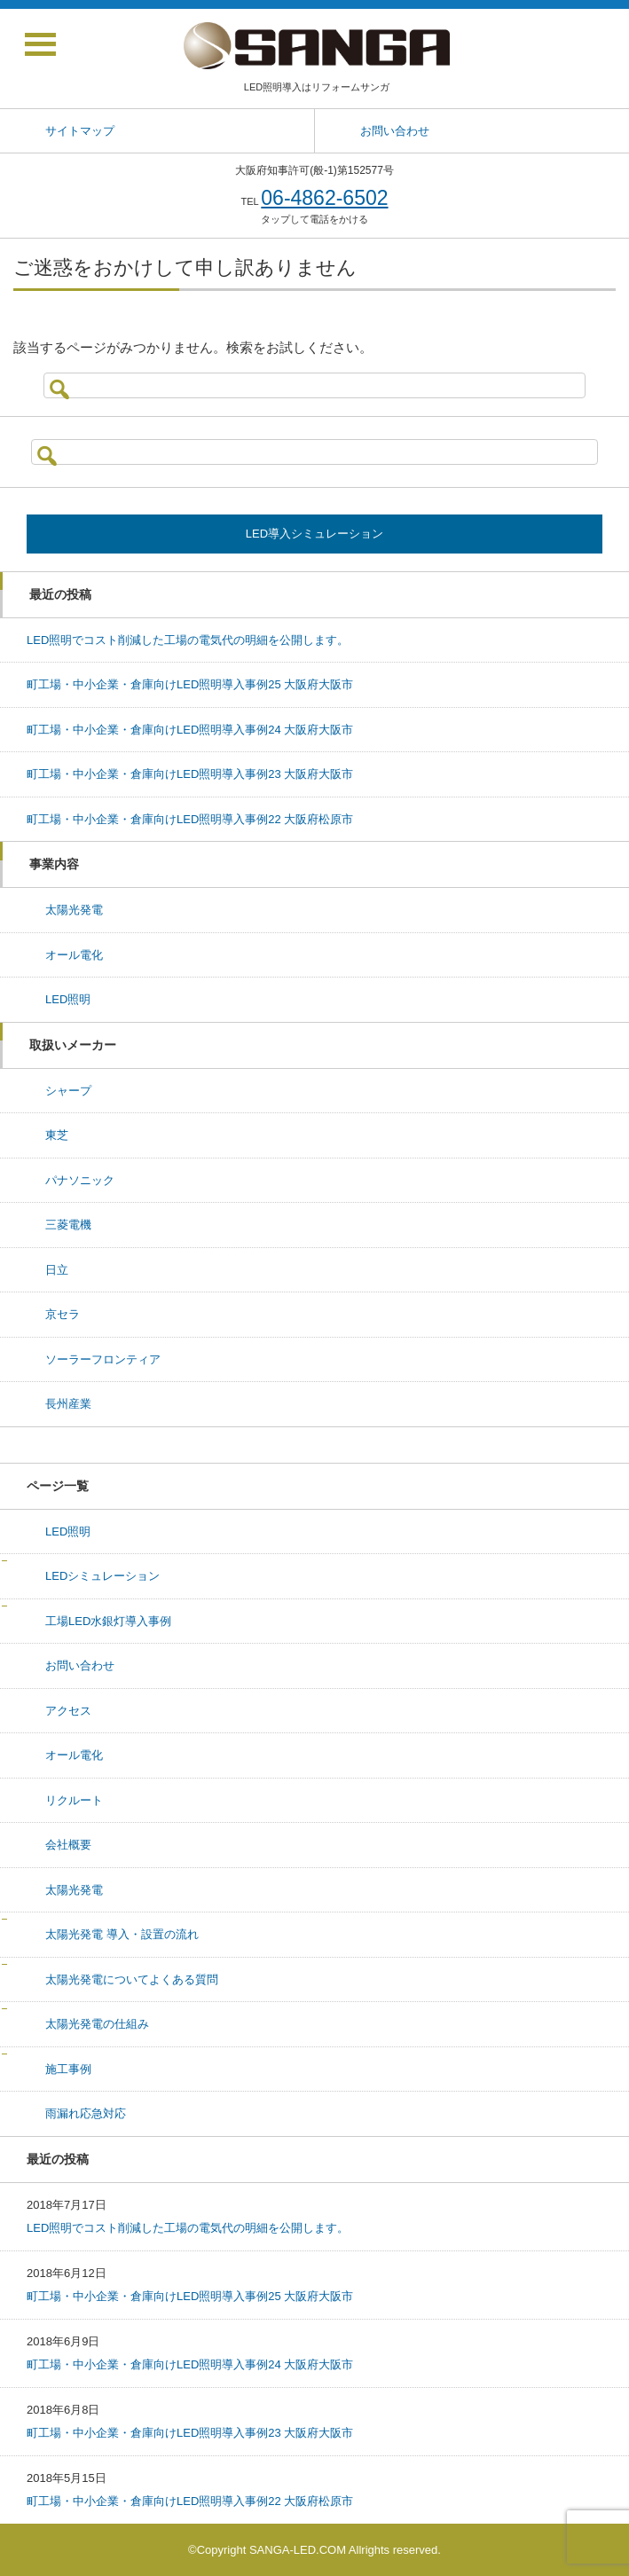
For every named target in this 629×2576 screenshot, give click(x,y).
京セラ (62, 1314)
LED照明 (67, 999)
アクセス (68, 1710)
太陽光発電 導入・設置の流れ (122, 1934)
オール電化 (74, 955)
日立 (56, 1269)
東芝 (56, 1135)
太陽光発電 (74, 909)
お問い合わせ (79, 1665)
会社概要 (68, 1844)
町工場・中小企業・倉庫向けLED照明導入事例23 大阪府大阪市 (190, 774)
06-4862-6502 (324, 197)
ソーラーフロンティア (103, 1359)
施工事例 (68, 2069)
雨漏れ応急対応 (85, 2113)
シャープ (68, 1090)
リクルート (74, 1800)
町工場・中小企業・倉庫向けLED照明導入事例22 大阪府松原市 (190, 819)
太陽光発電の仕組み (97, 2023)
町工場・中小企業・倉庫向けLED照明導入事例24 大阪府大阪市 (190, 729)
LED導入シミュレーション (314, 533)
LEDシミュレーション (102, 1576)
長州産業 (68, 1403)
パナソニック (79, 1180)
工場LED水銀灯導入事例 (108, 1621)
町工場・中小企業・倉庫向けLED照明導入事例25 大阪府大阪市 (190, 684)
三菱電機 (68, 1224)
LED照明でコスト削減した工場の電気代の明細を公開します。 (188, 640)
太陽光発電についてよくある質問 (131, 1979)
